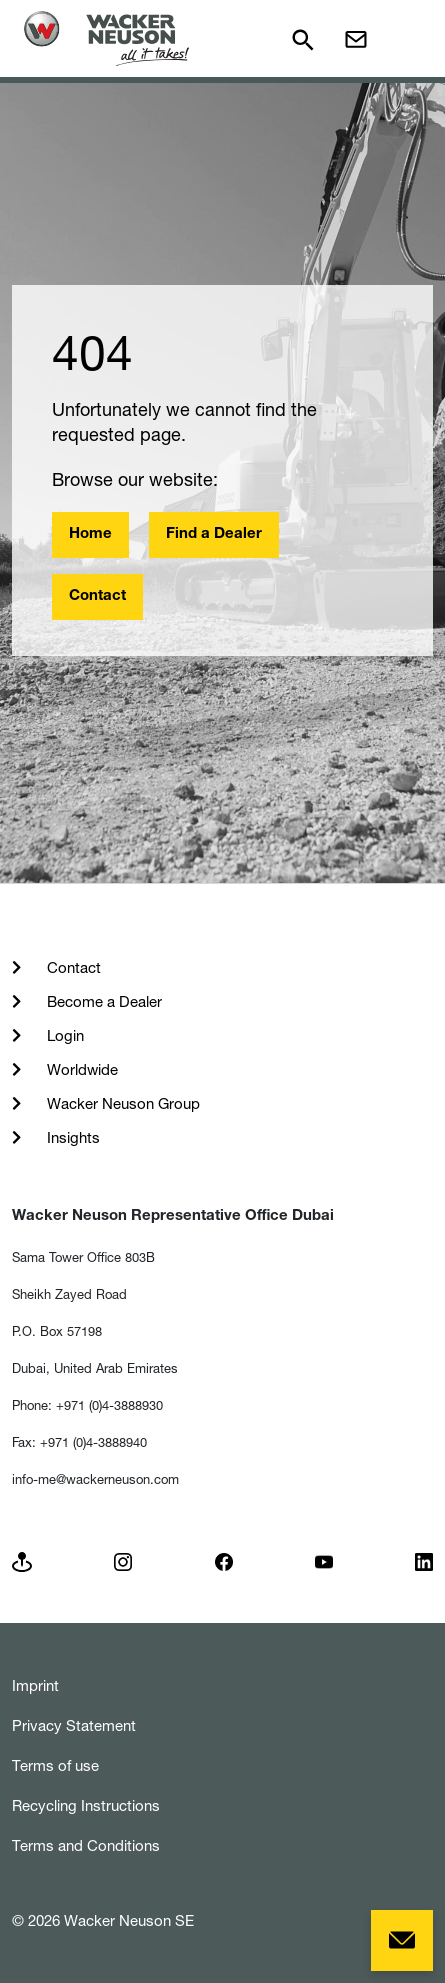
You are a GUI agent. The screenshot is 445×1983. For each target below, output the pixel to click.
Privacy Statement (74, 1725)
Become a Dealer (102, 1001)
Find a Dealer (214, 534)
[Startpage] (106, 38)
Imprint (35, 1685)
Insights (71, 1137)
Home (90, 534)
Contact (97, 596)
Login (63, 1035)
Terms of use (55, 1765)
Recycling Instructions (86, 1805)
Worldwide (80, 1069)
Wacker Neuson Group (121, 1103)
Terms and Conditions (86, 1845)
